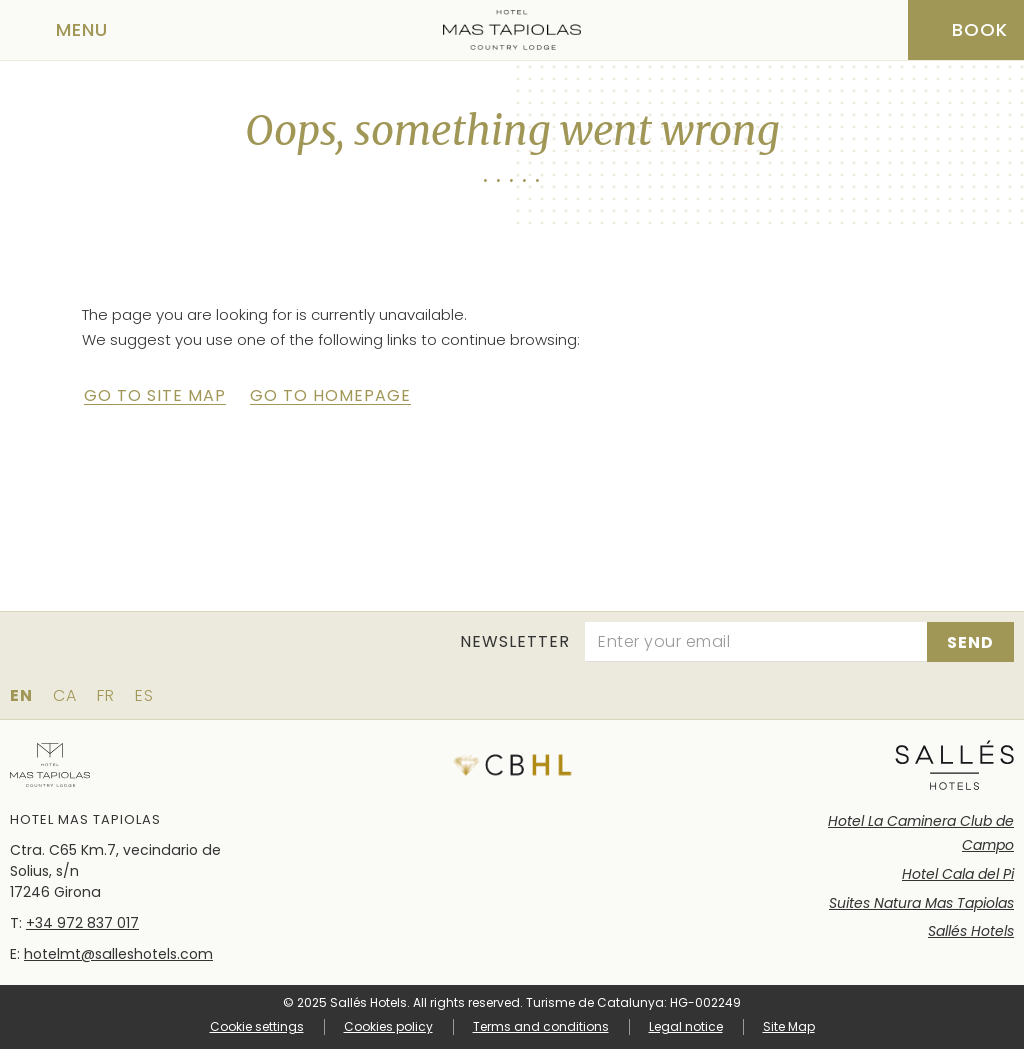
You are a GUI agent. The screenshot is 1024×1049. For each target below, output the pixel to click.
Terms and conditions (541, 1026)
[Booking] (966, 30)
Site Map (789, 1026)
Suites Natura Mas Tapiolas (921, 903)
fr (106, 695)
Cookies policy (388, 1026)
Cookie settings (257, 1027)
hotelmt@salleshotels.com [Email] (118, 954)
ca (65, 695)
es (144, 695)
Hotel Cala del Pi (958, 874)
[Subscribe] (970, 642)
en (21, 695)
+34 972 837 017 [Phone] (82, 923)
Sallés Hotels (971, 931)
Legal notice (686, 1026)
